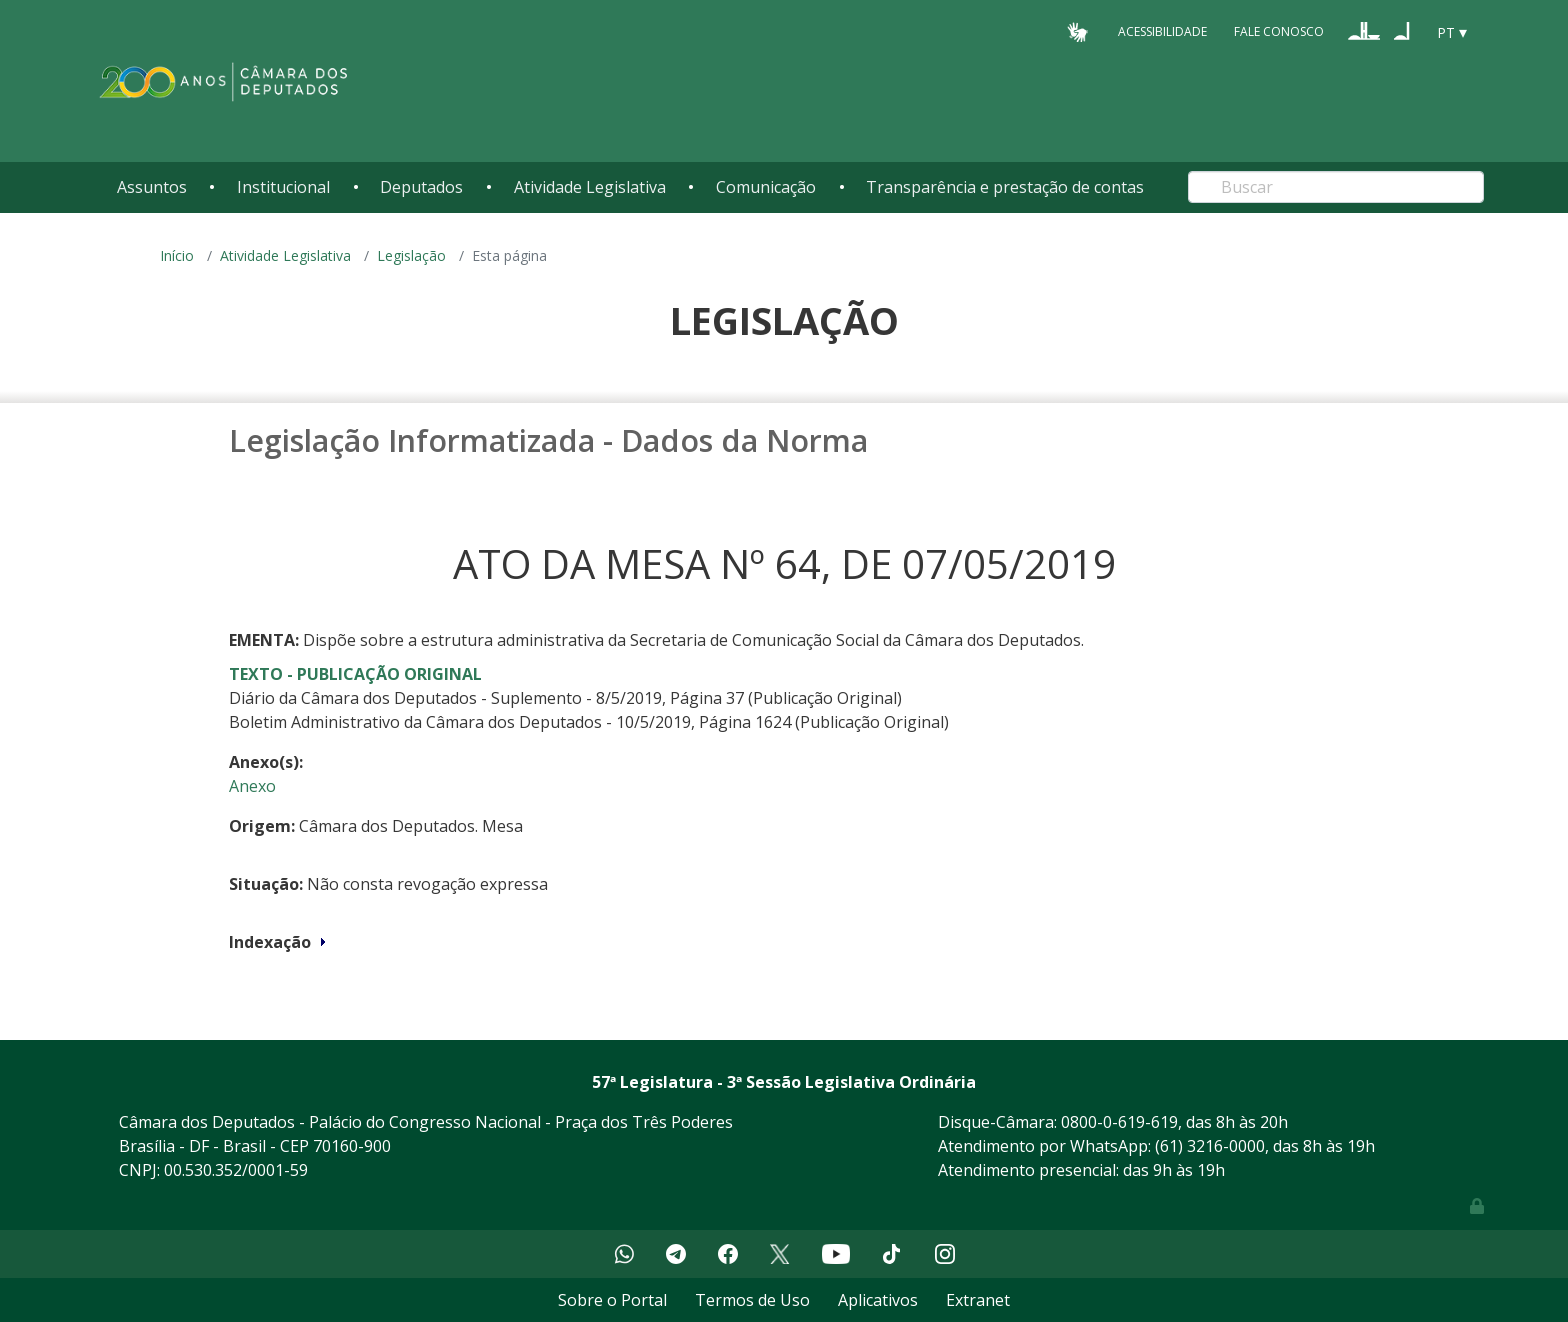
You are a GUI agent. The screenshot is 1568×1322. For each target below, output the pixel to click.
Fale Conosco (1279, 31)
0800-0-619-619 (1119, 1122)
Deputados (421, 187)
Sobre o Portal (612, 1300)
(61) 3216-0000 (1210, 1146)
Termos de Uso (752, 1300)
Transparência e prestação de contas (1005, 187)
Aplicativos (878, 1300)
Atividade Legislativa (590, 187)
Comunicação (766, 187)
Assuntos (152, 187)
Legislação (411, 255)
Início (177, 255)
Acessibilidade (1162, 31)
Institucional (283, 187)
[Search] (1336, 187)
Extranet (978, 1300)
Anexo (252, 786)
